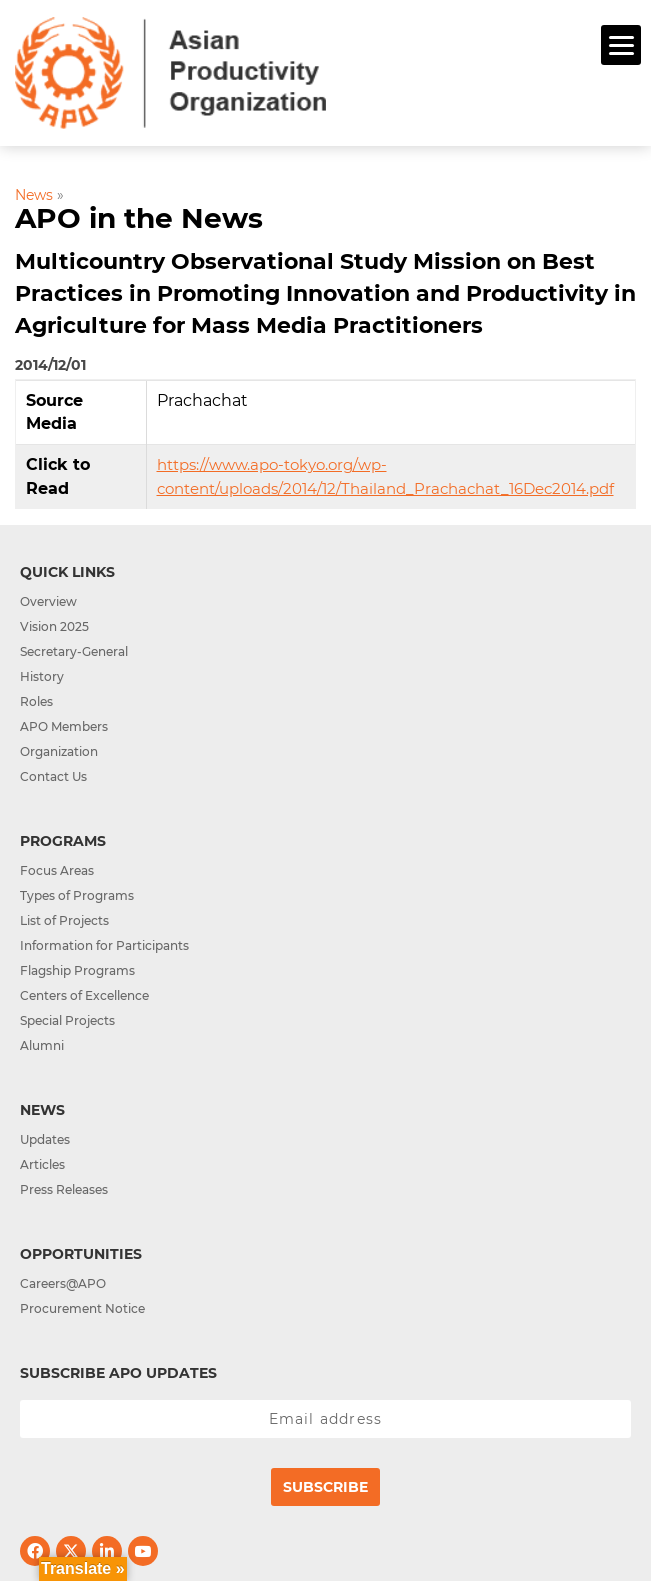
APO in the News (139, 218)
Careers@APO (63, 1283)
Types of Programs (77, 895)
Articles (42, 1164)
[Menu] (621, 45)
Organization (59, 751)
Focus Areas (57, 870)
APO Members (64, 726)
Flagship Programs (77, 970)
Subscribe (325, 1487)
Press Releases (64, 1189)
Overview (48, 601)
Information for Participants (104, 945)
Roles (36, 701)
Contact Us (53, 776)
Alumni (42, 1045)
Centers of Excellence (84, 995)
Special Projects (67, 1020)
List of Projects (64, 920)
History (42, 676)
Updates (45, 1139)
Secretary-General (74, 651)
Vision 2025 (54, 626)
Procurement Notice (82, 1308)
